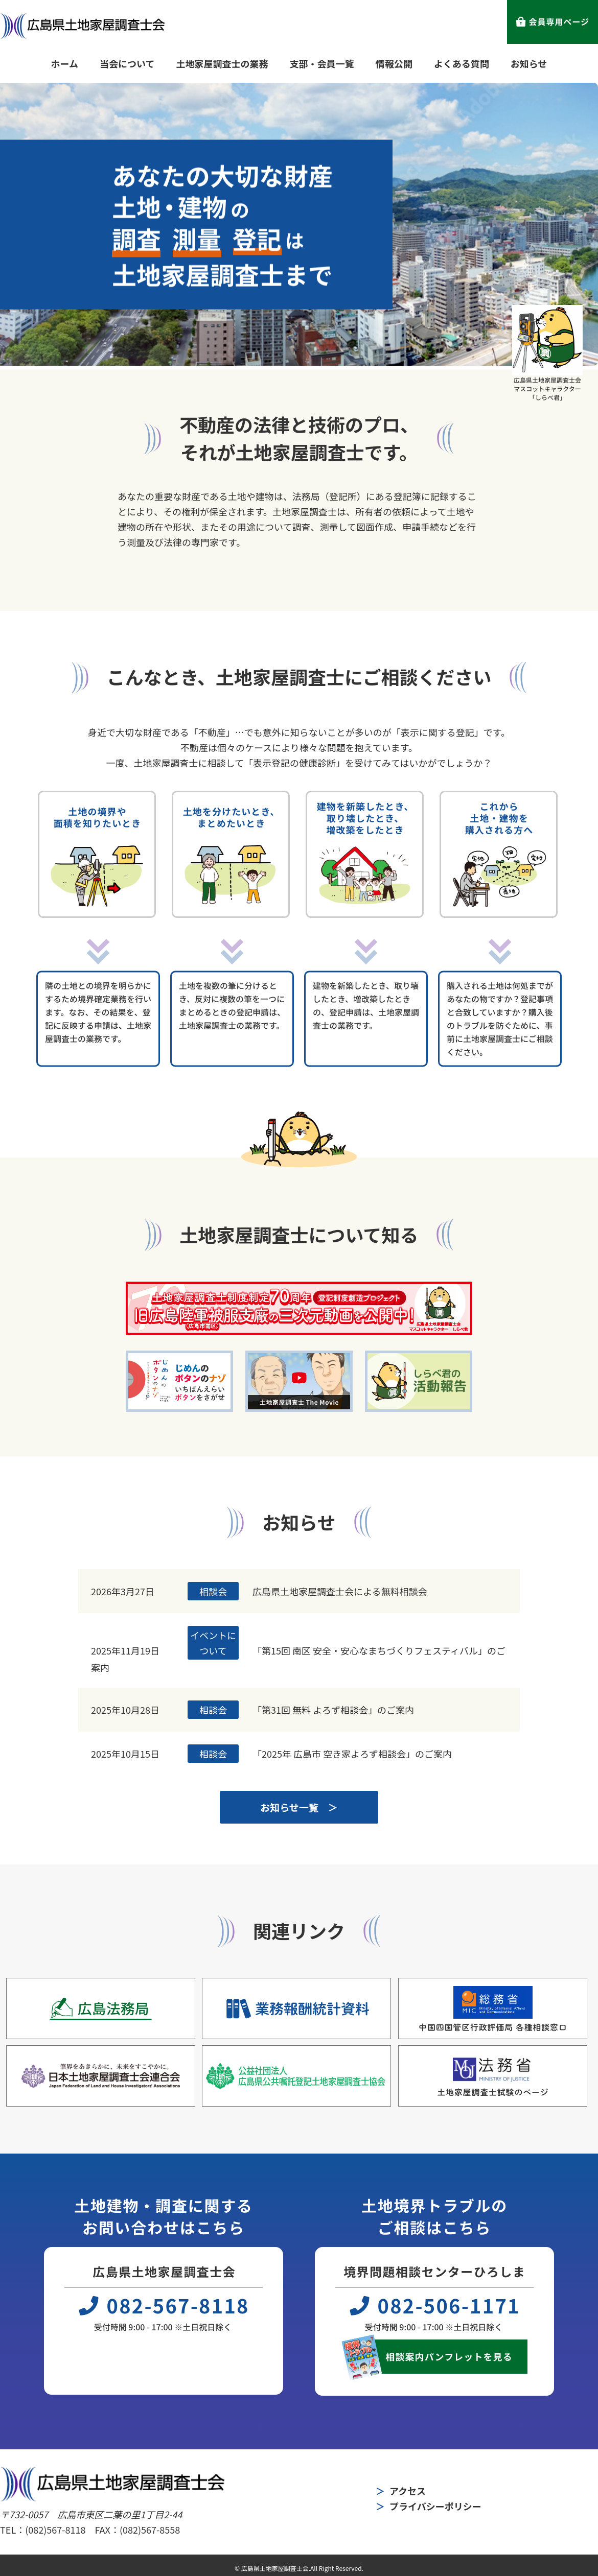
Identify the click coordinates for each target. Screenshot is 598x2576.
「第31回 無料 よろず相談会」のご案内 (333, 1709)
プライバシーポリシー (435, 2506)
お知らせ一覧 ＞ (299, 1807)
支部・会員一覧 (322, 63)
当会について (127, 63)
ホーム (64, 63)
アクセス (407, 2490)
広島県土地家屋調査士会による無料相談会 (339, 1591)
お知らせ (529, 63)
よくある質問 (461, 63)
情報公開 (394, 63)
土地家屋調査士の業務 (222, 63)
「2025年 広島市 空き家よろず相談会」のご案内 (352, 1753)
